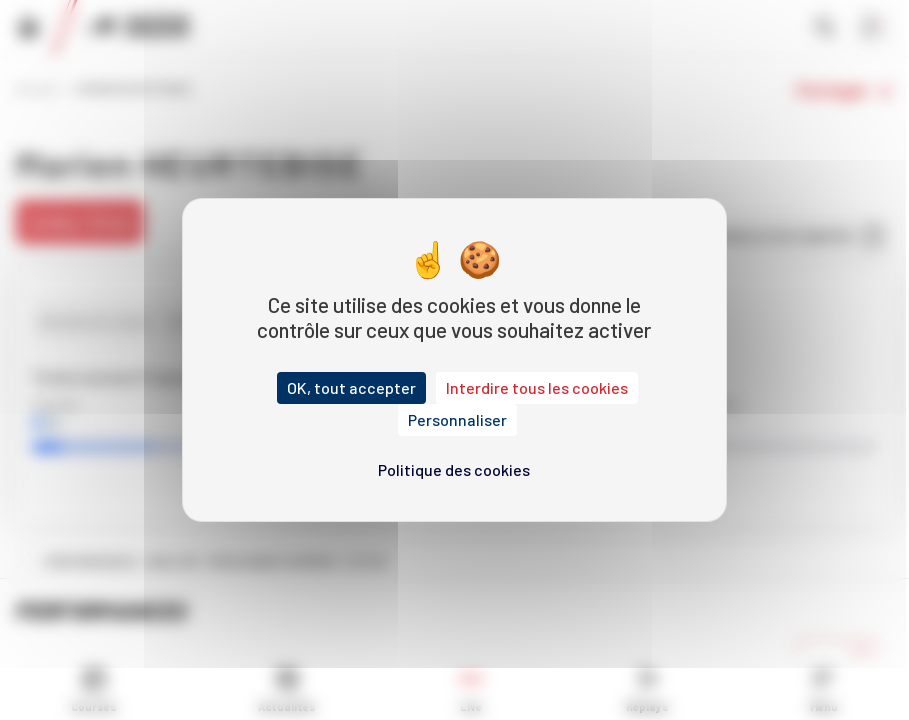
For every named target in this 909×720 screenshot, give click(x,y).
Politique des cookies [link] (454, 469)
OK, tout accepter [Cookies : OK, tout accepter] (351, 387)
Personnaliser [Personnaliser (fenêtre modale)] (457, 419)
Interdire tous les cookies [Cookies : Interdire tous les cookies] (537, 387)
